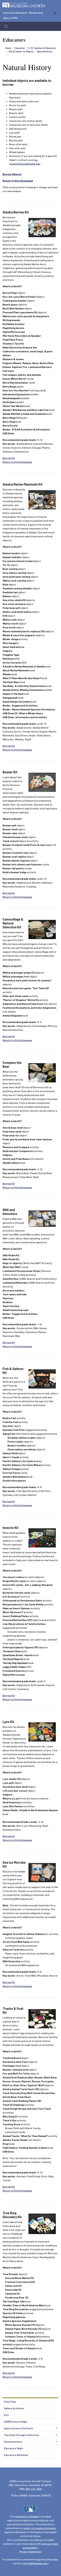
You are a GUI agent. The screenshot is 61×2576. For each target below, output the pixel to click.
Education (20, 48)
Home (8, 48)
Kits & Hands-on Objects (21, 51)
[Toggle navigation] (5, 26)
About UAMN (10, 17)
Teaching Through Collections (21, 2434)
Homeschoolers (13, 2441)
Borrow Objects (12, 174)
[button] (56, 2428)
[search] (55, 13)
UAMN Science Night (15, 2421)
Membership (36, 12)
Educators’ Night (13, 2448)
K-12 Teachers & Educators (42, 48)
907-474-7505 (34, 2488)
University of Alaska (26, 2516)
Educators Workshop (16, 2454)
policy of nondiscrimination (40, 2528)
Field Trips (10, 2401)
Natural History (44, 51)
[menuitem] (30, 2401)
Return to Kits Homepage (17, 461)
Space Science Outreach (18, 2428)
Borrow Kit (9, 458)
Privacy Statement (30, 2551)
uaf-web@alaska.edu (35, 2563)
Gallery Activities (14, 2408)
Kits (6, 2414)
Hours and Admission (15, 12)
